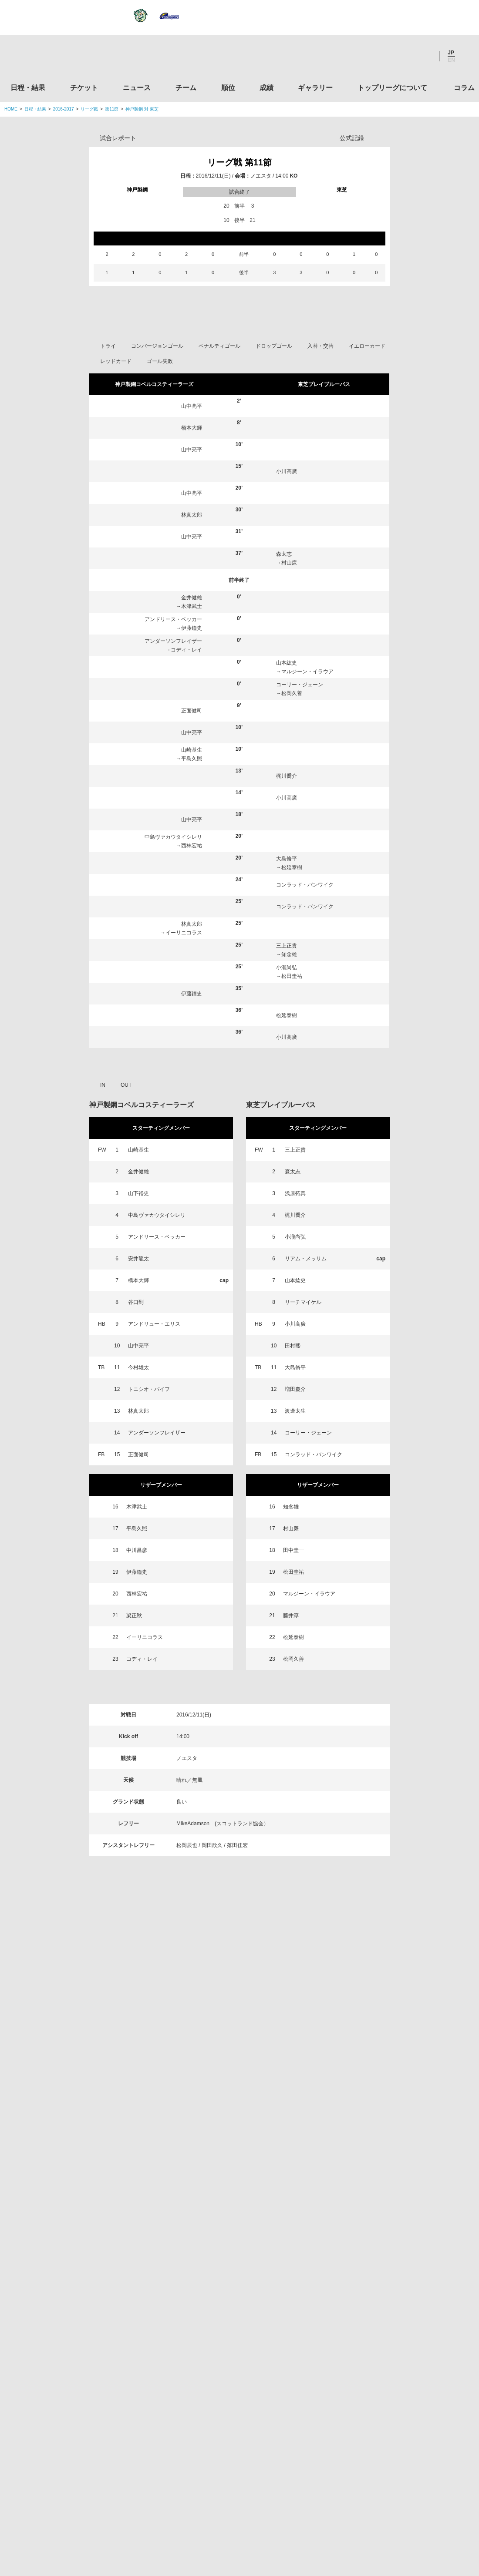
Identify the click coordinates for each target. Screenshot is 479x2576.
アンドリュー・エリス (154, 1504)
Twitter (376, 56)
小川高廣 (286, 652)
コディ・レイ (186, 830)
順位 (228, 87)
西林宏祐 (191, 1026)
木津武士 (191, 787)
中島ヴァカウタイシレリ (173, 1017)
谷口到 (136, 1483)
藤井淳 (291, 1796)
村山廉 (289, 743)
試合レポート (118, 137)
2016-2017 (63, 109)
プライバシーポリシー (236, 2515)
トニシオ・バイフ (149, 1570)
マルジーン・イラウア (307, 852)
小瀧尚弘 (286, 1148)
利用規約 (187, 2515)
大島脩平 (286, 1039)
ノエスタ (260, 176)
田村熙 (292, 1526)
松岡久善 (291, 874)
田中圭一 (293, 1731)
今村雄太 (138, 1548)
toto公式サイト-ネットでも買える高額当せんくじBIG (402, 2408)
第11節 (111, 109)
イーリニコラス (183, 1113)
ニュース (137, 87)
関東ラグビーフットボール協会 (402, 2243)
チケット (84, 87)
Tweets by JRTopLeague (247, 2199)
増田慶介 (295, 1570)
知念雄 (289, 1135)
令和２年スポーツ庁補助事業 (402, 2475)
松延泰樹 (291, 1048)
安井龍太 (138, 1439)
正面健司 (191, 891)
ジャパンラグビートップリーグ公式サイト (52, 58)
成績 (266, 87)
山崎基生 (191, 930)
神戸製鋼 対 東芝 (142, 109)
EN (451, 60)
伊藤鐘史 (191, 809)
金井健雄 (191, 778)
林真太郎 (191, 695)
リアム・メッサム (306, 1439)
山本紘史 (286, 843)
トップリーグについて (392, 87)
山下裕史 (138, 1374)
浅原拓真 (295, 1374)
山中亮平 (191, 587)
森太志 (284, 735)
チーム (185, 87)
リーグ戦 (89, 109)
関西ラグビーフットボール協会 (402, 2276)
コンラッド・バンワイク (305, 1065)
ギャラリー (315, 87)
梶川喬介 (286, 957)
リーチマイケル (303, 1483)
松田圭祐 (291, 1157)
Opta (382, 137)
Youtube (423, 56)
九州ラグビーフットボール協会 (402, 2309)
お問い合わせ (290, 2515)
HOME (10, 109)
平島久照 (191, 939)
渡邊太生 (295, 1592)
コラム (464, 87)
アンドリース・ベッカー (173, 800)
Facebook (400, 56)
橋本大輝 (191, 608)
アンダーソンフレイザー (173, 822)
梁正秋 (134, 1796)
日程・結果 (27, 87)
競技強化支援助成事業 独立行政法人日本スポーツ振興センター (402, 2442)
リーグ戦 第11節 (239, 162)
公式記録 (352, 137)
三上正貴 (286, 1126)
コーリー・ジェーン (299, 865)
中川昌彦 (136, 1731)
